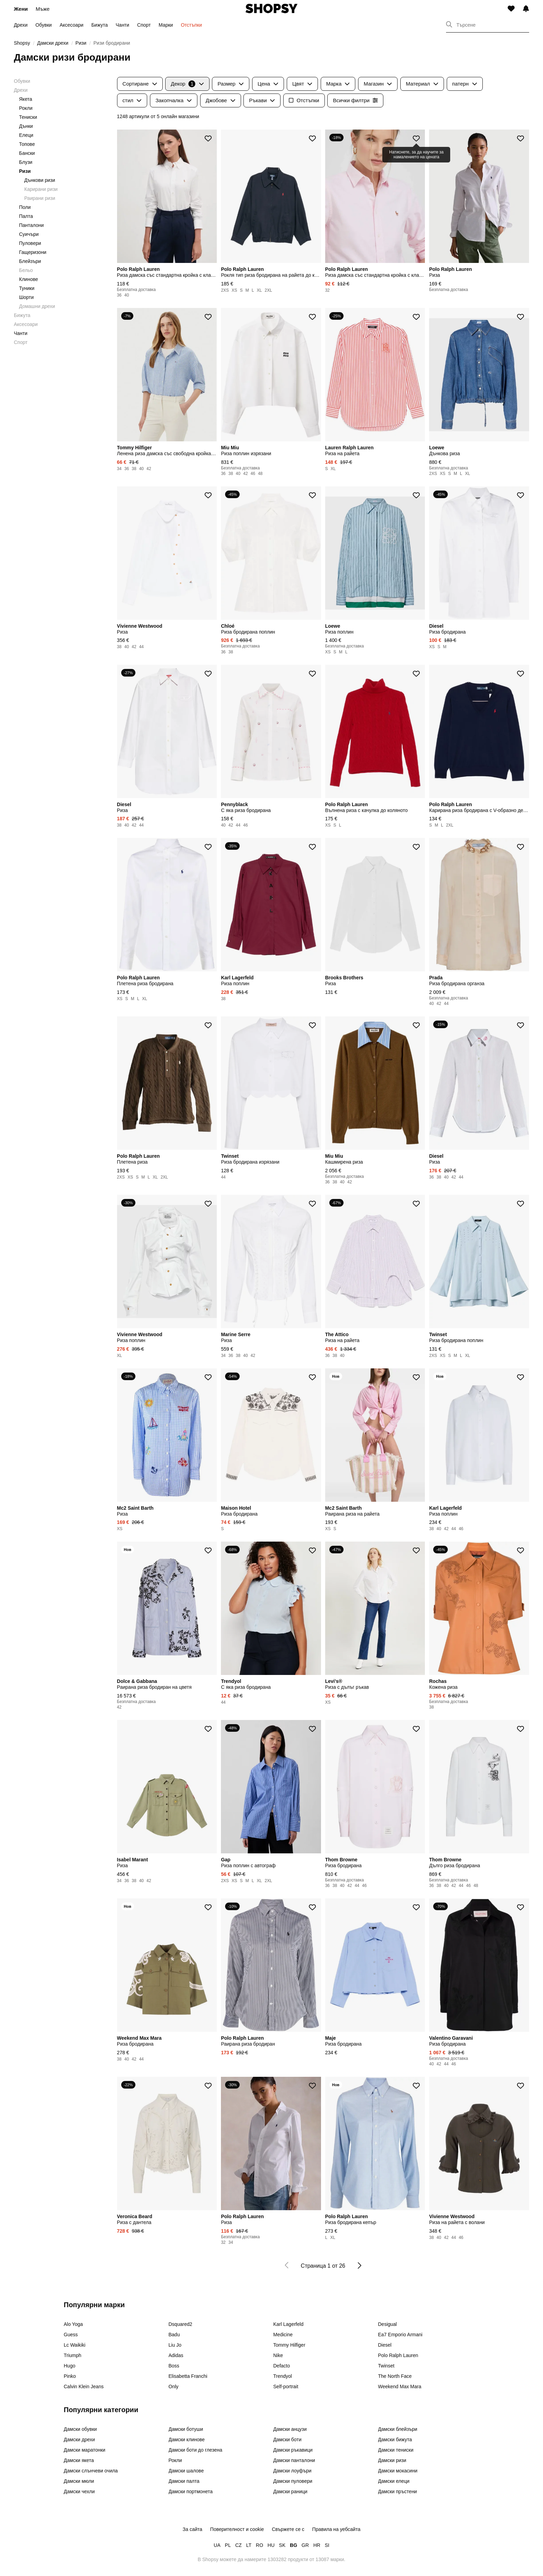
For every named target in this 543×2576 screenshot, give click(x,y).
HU (271, 2545)
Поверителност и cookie (237, 2529)
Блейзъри (30, 261)
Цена (268, 84)
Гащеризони (32, 252)
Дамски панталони (294, 2460)
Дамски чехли (79, 2491)
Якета (25, 99)
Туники (26, 288)
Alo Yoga (73, 2324)
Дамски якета (79, 2460)
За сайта (192, 2529)
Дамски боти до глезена (195, 2450)
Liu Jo (175, 2345)
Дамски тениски (395, 2450)
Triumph (72, 2355)
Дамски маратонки (84, 2450)
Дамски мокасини (398, 2470)
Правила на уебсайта (336, 2529)
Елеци (26, 135)
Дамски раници (290, 2491)
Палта (26, 216)
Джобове (220, 100)
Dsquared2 (181, 2324)
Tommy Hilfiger (289, 2345)
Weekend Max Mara (399, 2386)
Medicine (283, 2334)
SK (282, 2545)
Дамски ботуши (186, 2429)
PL (228, 2545)
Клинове (28, 279)
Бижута (99, 25)
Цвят (302, 84)
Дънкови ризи (39, 180)
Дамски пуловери (292, 2481)
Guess (71, 2334)
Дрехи (21, 25)
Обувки (43, 25)
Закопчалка (173, 100)
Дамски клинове (187, 2439)
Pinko (70, 2376)
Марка (338, 84)
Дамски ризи (392, 2460)
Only (174, 2386)
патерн (464, 84)
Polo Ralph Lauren (398, 2355)
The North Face (395, 2376)
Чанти (122, 25)
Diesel (385, 2345)
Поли (25, 207)
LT (248, 2545)
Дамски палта (184, 2481)
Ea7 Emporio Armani (400, 2334)
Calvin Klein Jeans (84, 2386)
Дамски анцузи (290, 2429)
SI (327, 2545)
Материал (422, 84)
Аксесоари (71, 25)
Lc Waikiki (75, 2345)
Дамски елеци (394, 2481)
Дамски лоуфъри (292, 2470)
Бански (27, 153)
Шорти (26, 297)
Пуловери (30, 243)
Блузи (25, 162)
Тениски (28, 117)
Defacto (281, 2365)
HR (316, 2545)
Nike (278, 2355)
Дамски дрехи (79, 2439)
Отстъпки (191, 25)
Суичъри (29, 234)
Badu (174, 2334)
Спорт (144, 25)
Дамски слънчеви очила (91, 2470)
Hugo (69, 2365)
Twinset (386, 2365)
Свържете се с (288, 2529)
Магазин (378, 84)
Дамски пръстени (397, 2491)
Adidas (176, 2355)
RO (259, 2545)
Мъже (43, 9)
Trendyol (282, 2376)
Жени (21, 9)
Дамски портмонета (191, 2491)
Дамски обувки (80, 2429)
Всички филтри (355, 100)
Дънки (26, 126)
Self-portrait (285, 2386)
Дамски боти (287, 2439)
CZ (238, 2545)
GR (305, 2545)
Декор (187, 83)
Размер (230, 84)
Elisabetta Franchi (188, 2376)
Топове (27, 144)
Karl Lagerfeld (288, 2324)
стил (132, 100)
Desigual (387, 2324)
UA (217, 2545)
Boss (174, 2365)
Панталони (31, 225)
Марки (166, 25)
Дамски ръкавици (293, 2450)
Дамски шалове (186, 2470)
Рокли (26, 108)
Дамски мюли (79, 2481)
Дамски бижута (395, 2439)
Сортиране (140, 84)
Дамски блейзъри (397, 2429)
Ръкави (262, 100)
